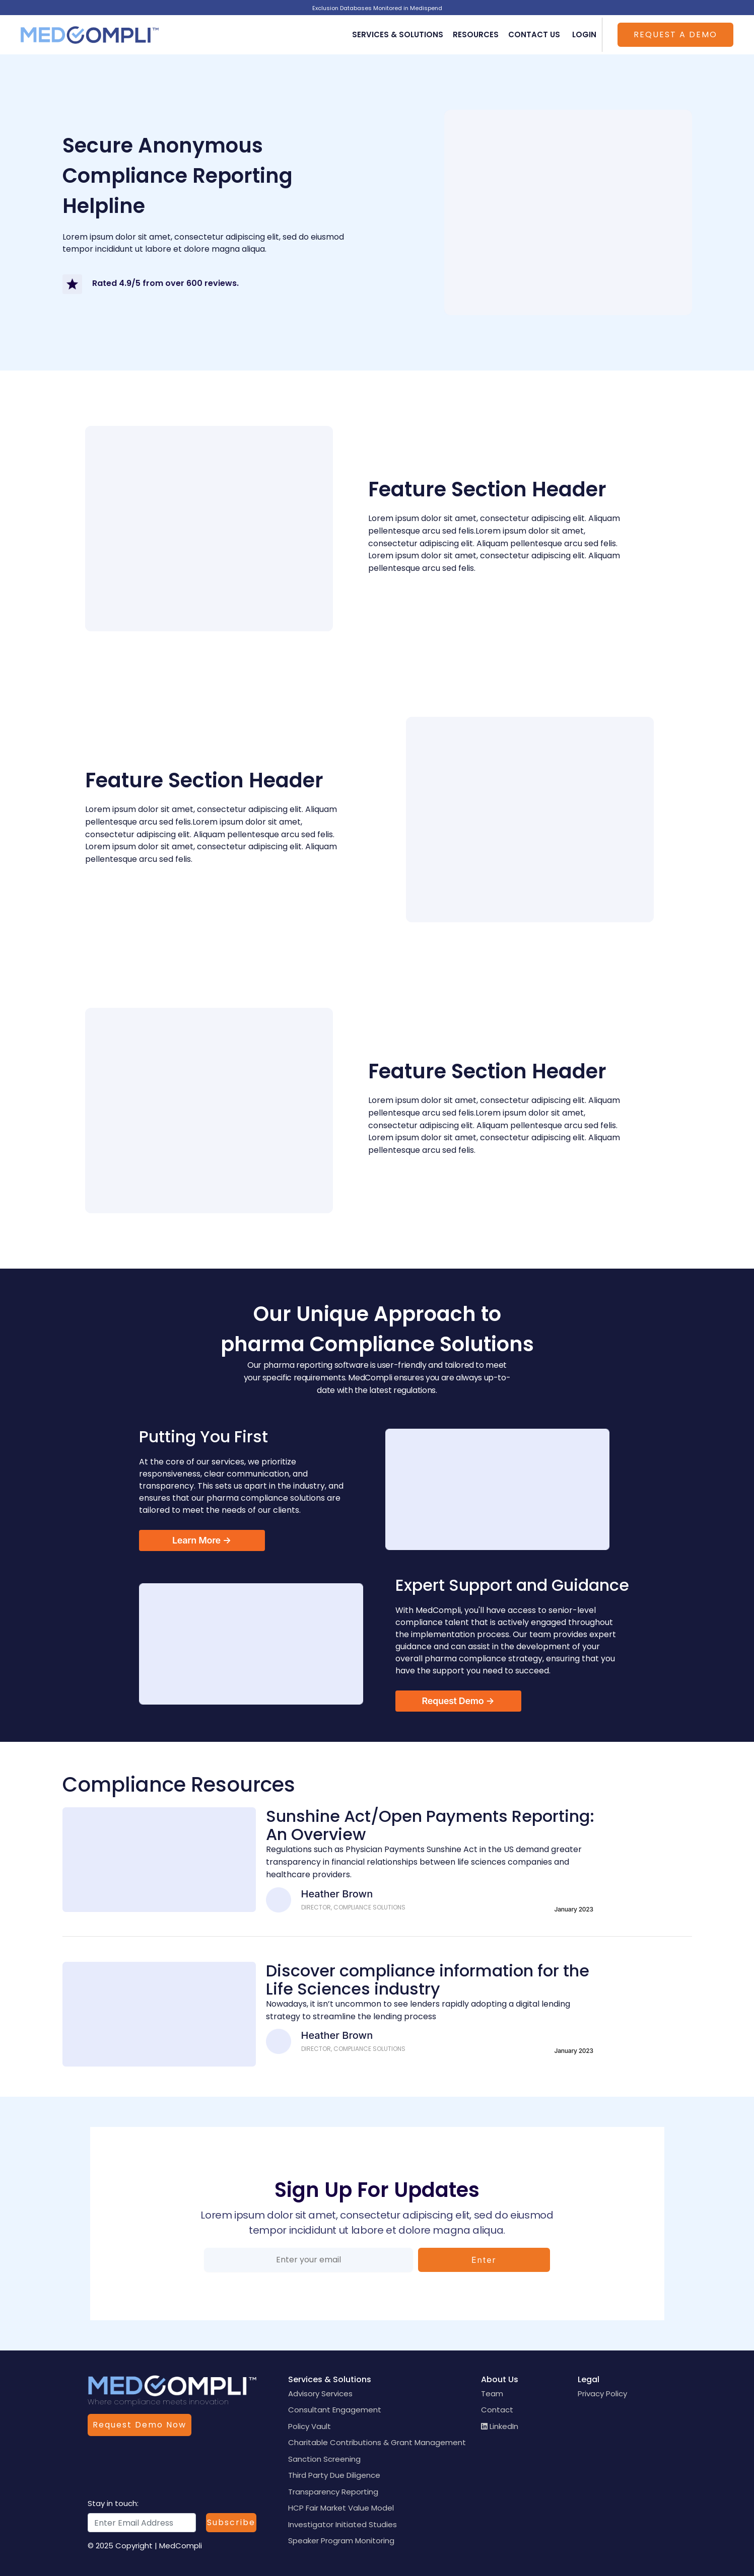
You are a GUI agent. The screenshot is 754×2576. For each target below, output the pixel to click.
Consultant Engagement (334, 2409)
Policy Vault (309, 2426)
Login (584, 34)
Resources (476, 34)
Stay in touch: (113, 2503)
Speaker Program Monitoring (341, 2540)
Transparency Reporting (333, 2491)
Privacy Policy (602, 2393)
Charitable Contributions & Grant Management (377, 2442)
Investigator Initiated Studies (342, 2524)
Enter (484, 2260)
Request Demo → (458, 1701)
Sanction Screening (324, 2459)
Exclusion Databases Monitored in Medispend (377, 8)
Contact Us (534, 34)
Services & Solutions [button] (397, 34)
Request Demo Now (139, 2425)
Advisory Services (320, 2393)
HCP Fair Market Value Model (341, 2508)
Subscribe (231, 2522)
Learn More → (201, 1540)
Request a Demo (675, 34)
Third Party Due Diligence (334, 2475)
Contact (497, 2409)
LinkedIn (499, 2426)
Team (492, 2393)
